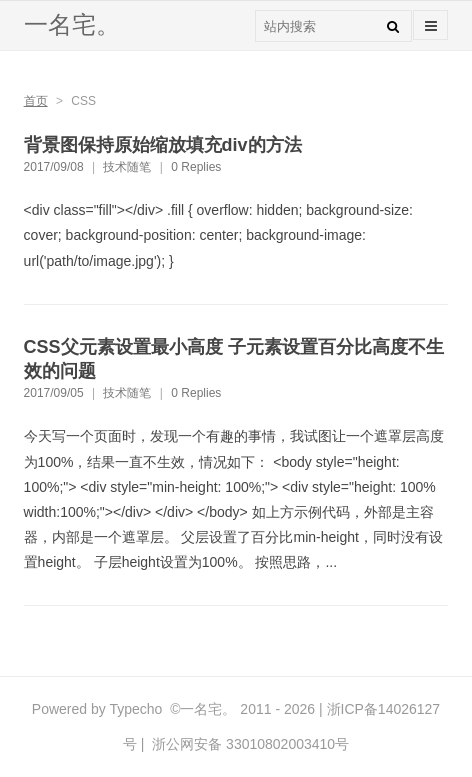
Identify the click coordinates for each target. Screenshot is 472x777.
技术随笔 (127, 167)
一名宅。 (72, 24)
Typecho (135, 709)
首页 (36, 101)
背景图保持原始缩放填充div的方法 (163, 145)
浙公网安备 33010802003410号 (248, 744)
